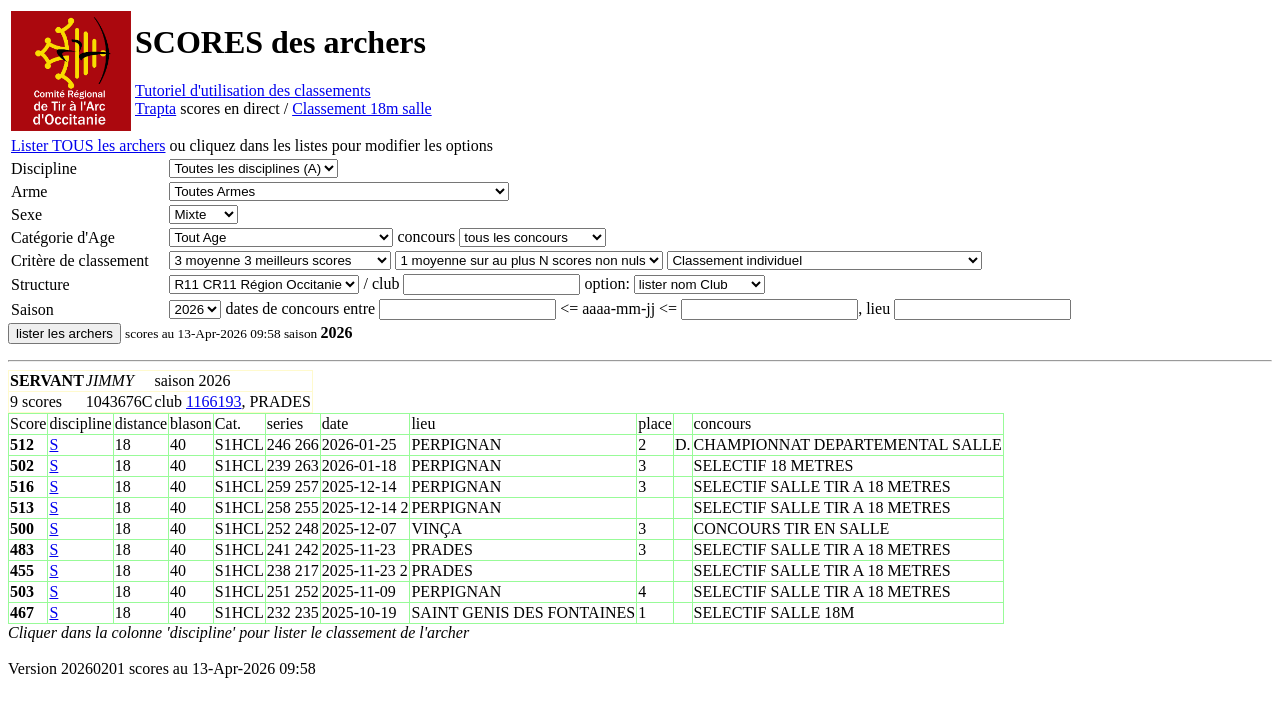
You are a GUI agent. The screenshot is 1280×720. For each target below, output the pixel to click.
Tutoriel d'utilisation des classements (253, 90)
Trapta (155, 108)
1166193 (213, 401)
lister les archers (64, 333)
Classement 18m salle (362, 108)
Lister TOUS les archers (88, 145)
